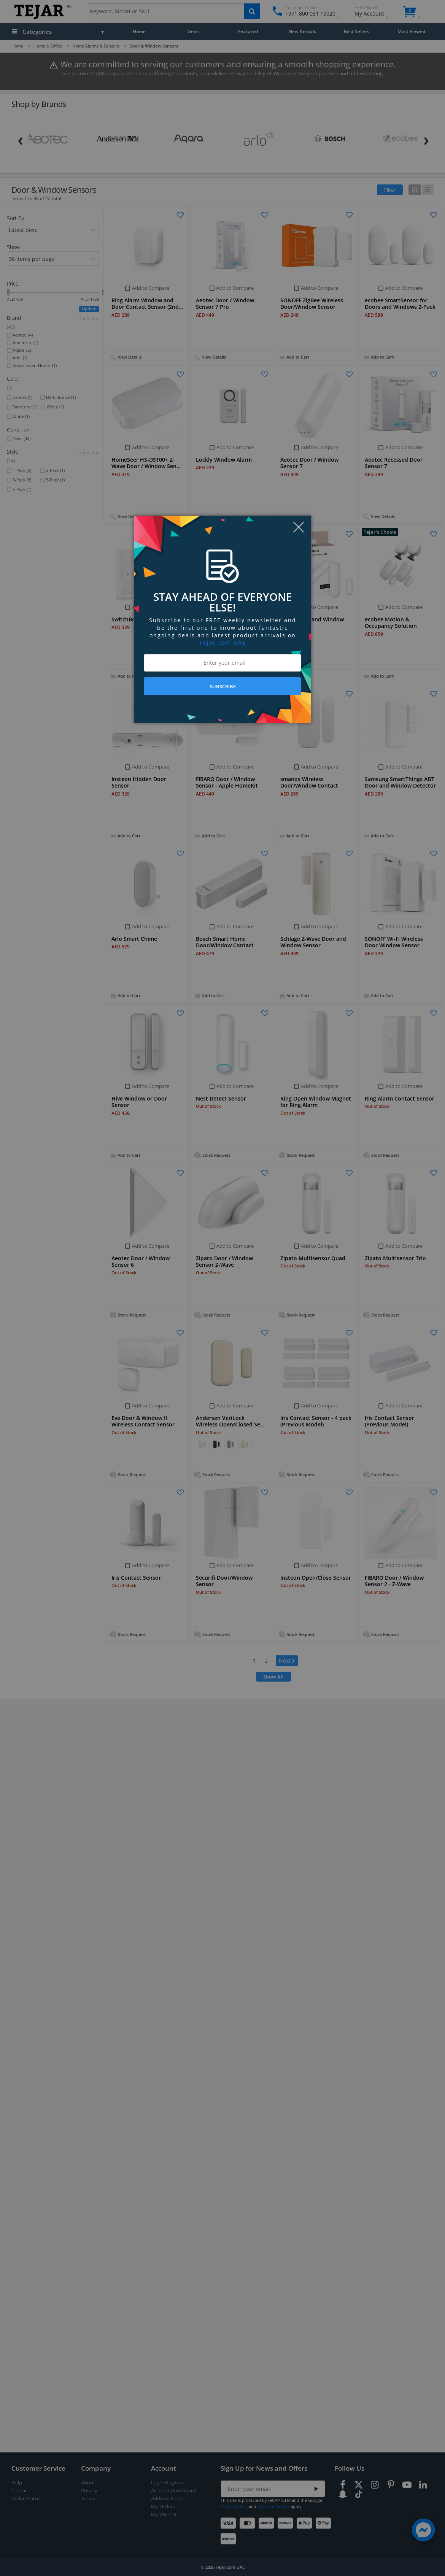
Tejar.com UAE (222, 642)
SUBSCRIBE (223, 686)
